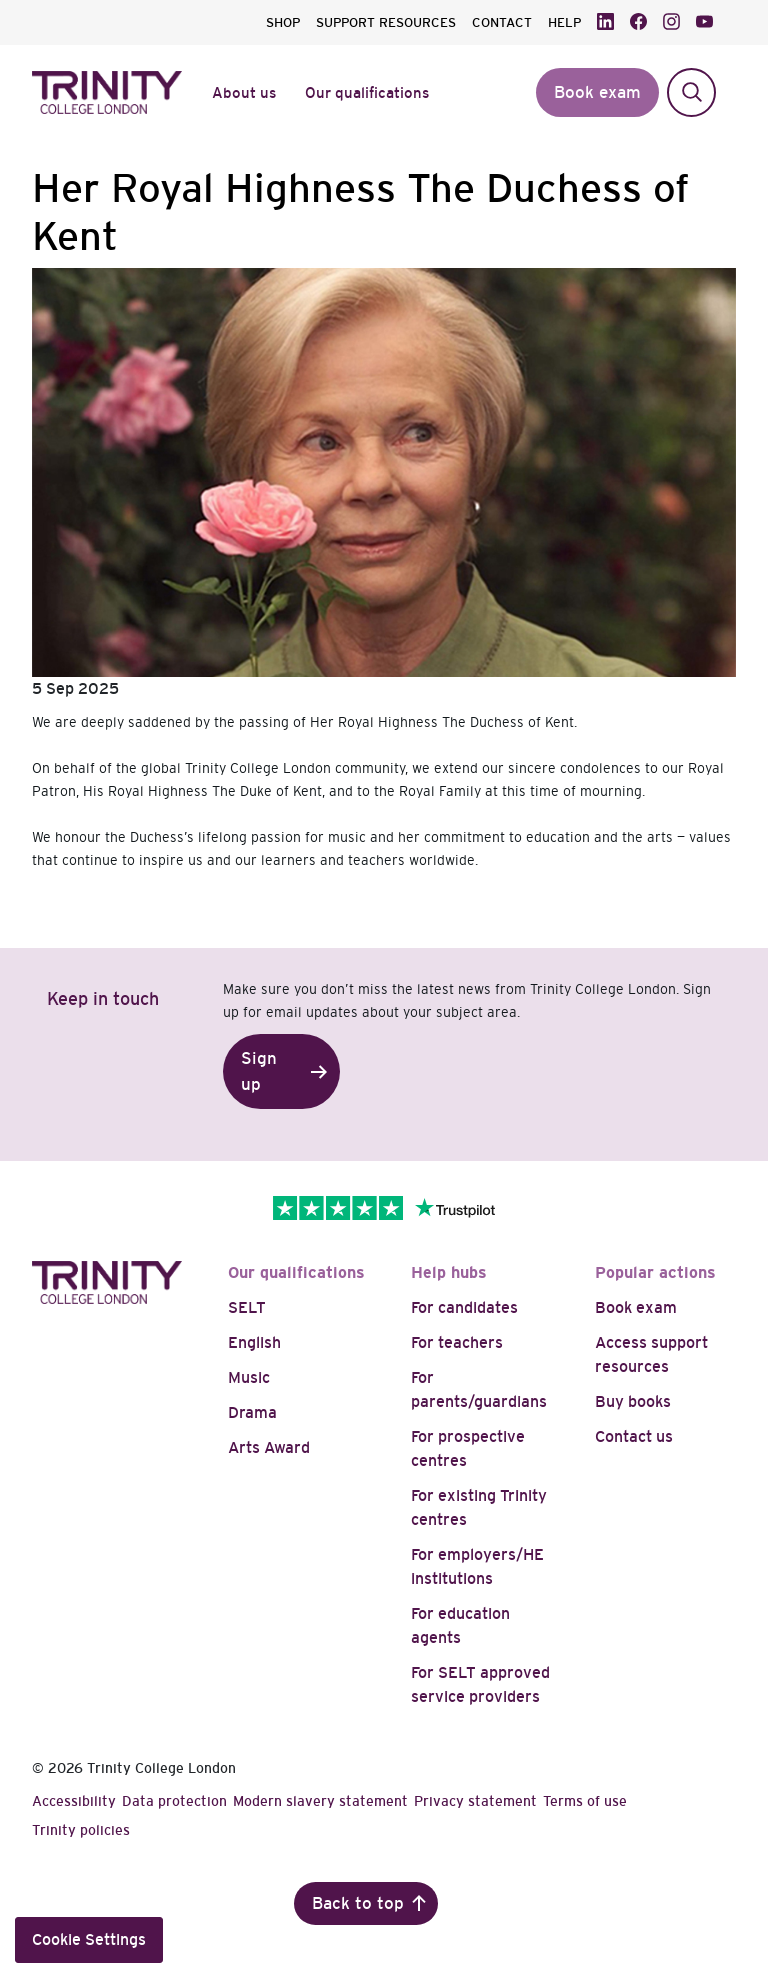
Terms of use (585, 1801)
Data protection (174, 1801)
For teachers (457, 1342)
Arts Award (269, 1447)
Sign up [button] (259, 1071)
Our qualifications (296, 1272)
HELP (564, 22)
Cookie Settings (89, 1939)
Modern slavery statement (320, 1801)
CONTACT (502, 22)
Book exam (636, 1307)
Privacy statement (475, 1801)
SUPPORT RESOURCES (386, 22)
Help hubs (449, 1272)
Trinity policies (81, 1830)
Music (249, 1377)
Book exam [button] (597, 92)
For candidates (464, 1307)
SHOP (283, 22)
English (254, 1342)
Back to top (358, 1903)
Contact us (634, 1436)
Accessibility (74, 1801)
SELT (247, 1307)
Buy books (633, 1401)
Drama (252, 1412)
